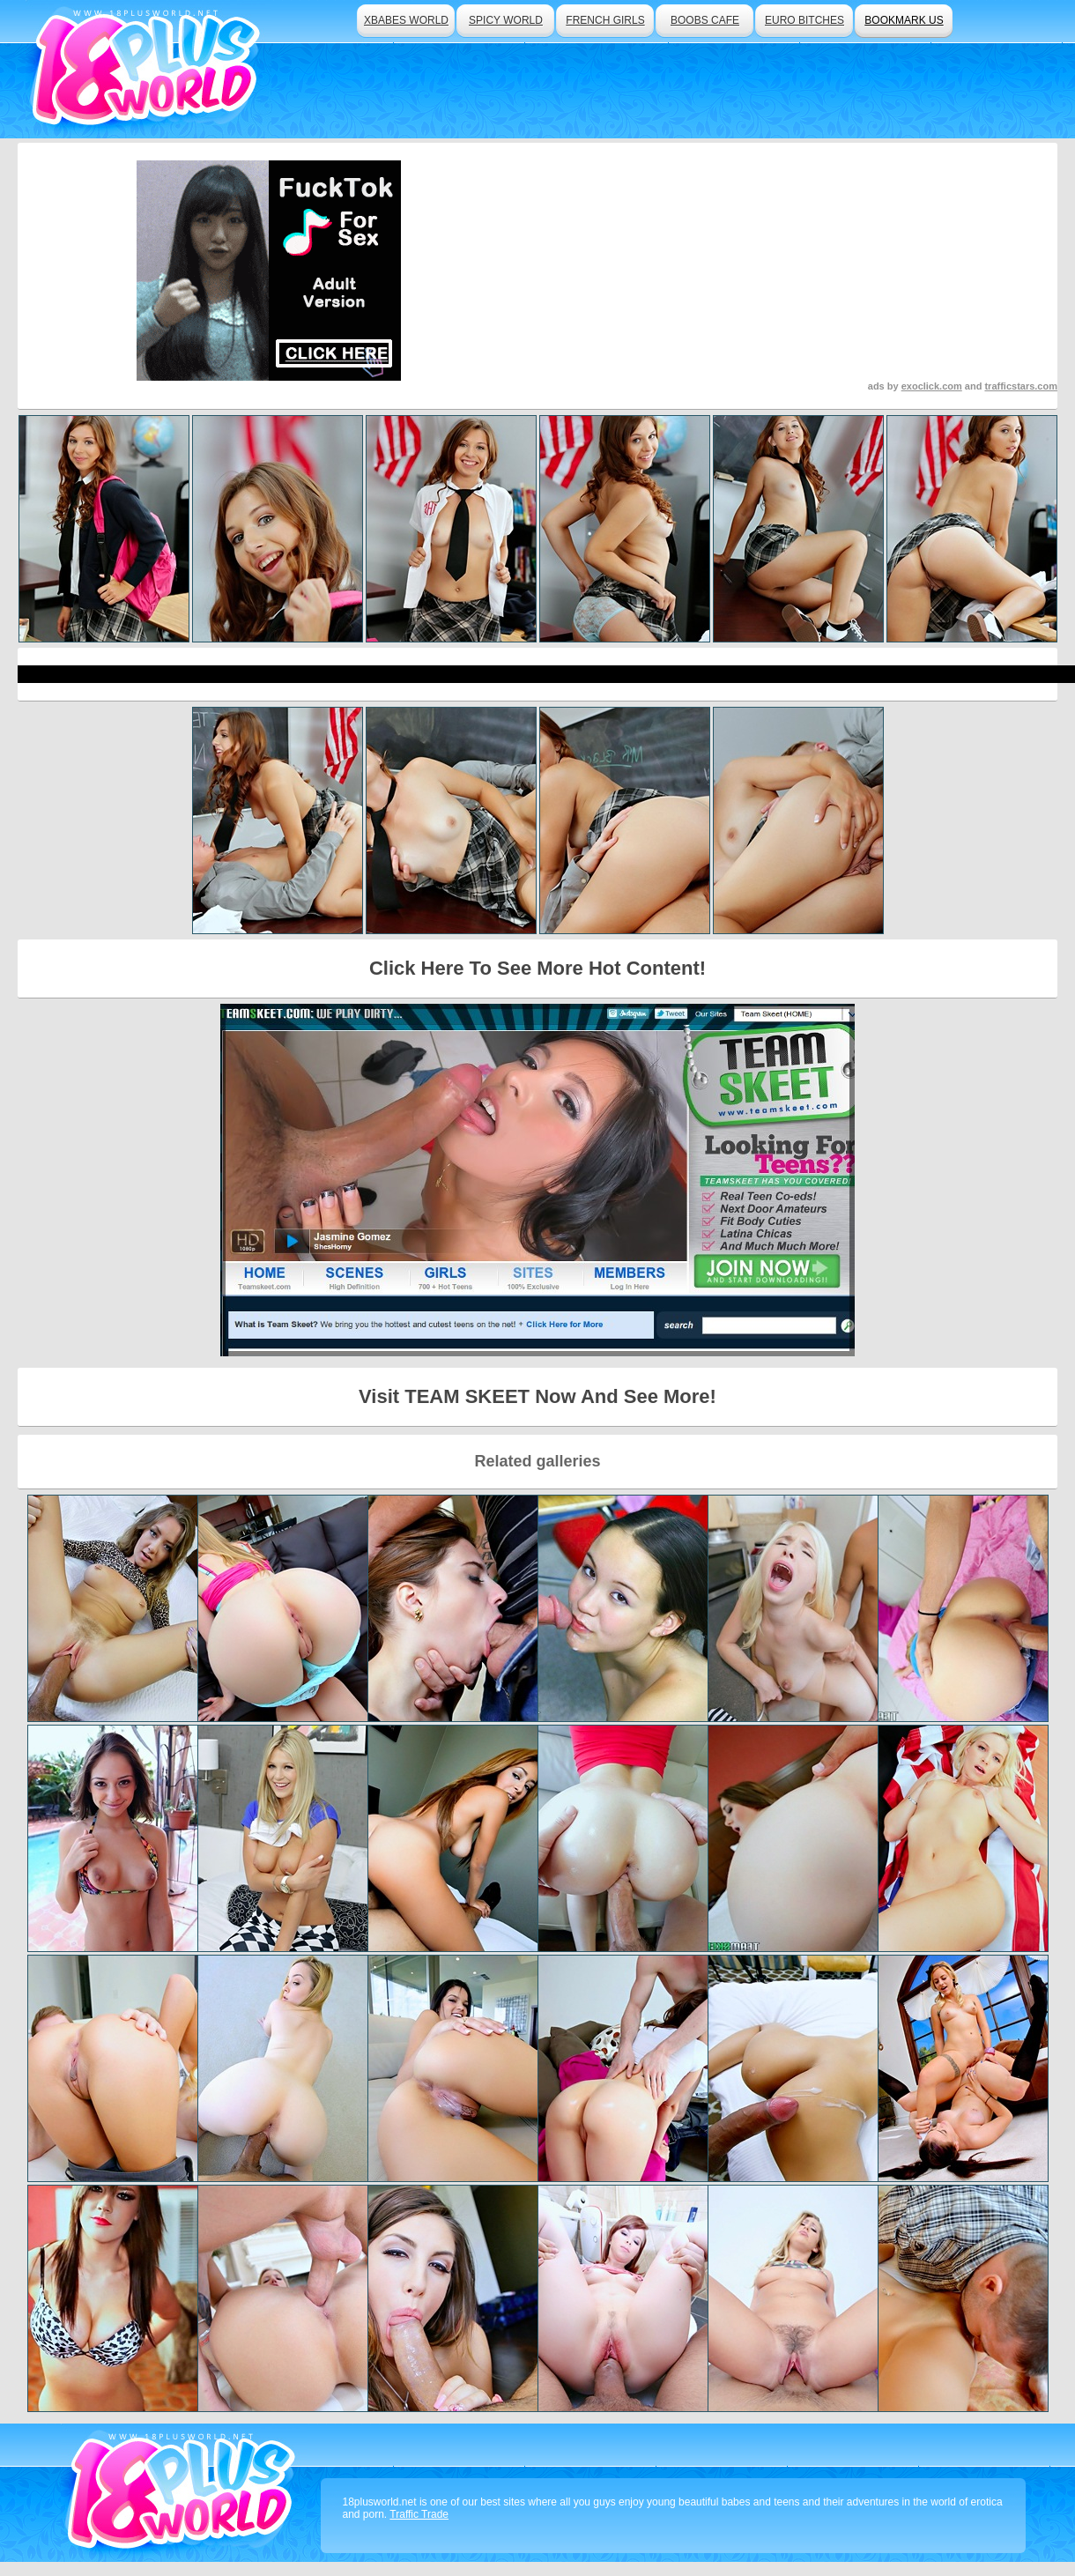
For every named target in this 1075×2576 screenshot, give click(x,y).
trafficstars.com (1020, 386)
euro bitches (804, 20)
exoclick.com (931, 386)
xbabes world (406, 20)
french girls (605, 20)
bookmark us (903, 20)
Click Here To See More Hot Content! (537, 968)
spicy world (506, 20)
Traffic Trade (419, 2514)
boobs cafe (705, 20)
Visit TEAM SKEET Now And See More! (537, 1396)
